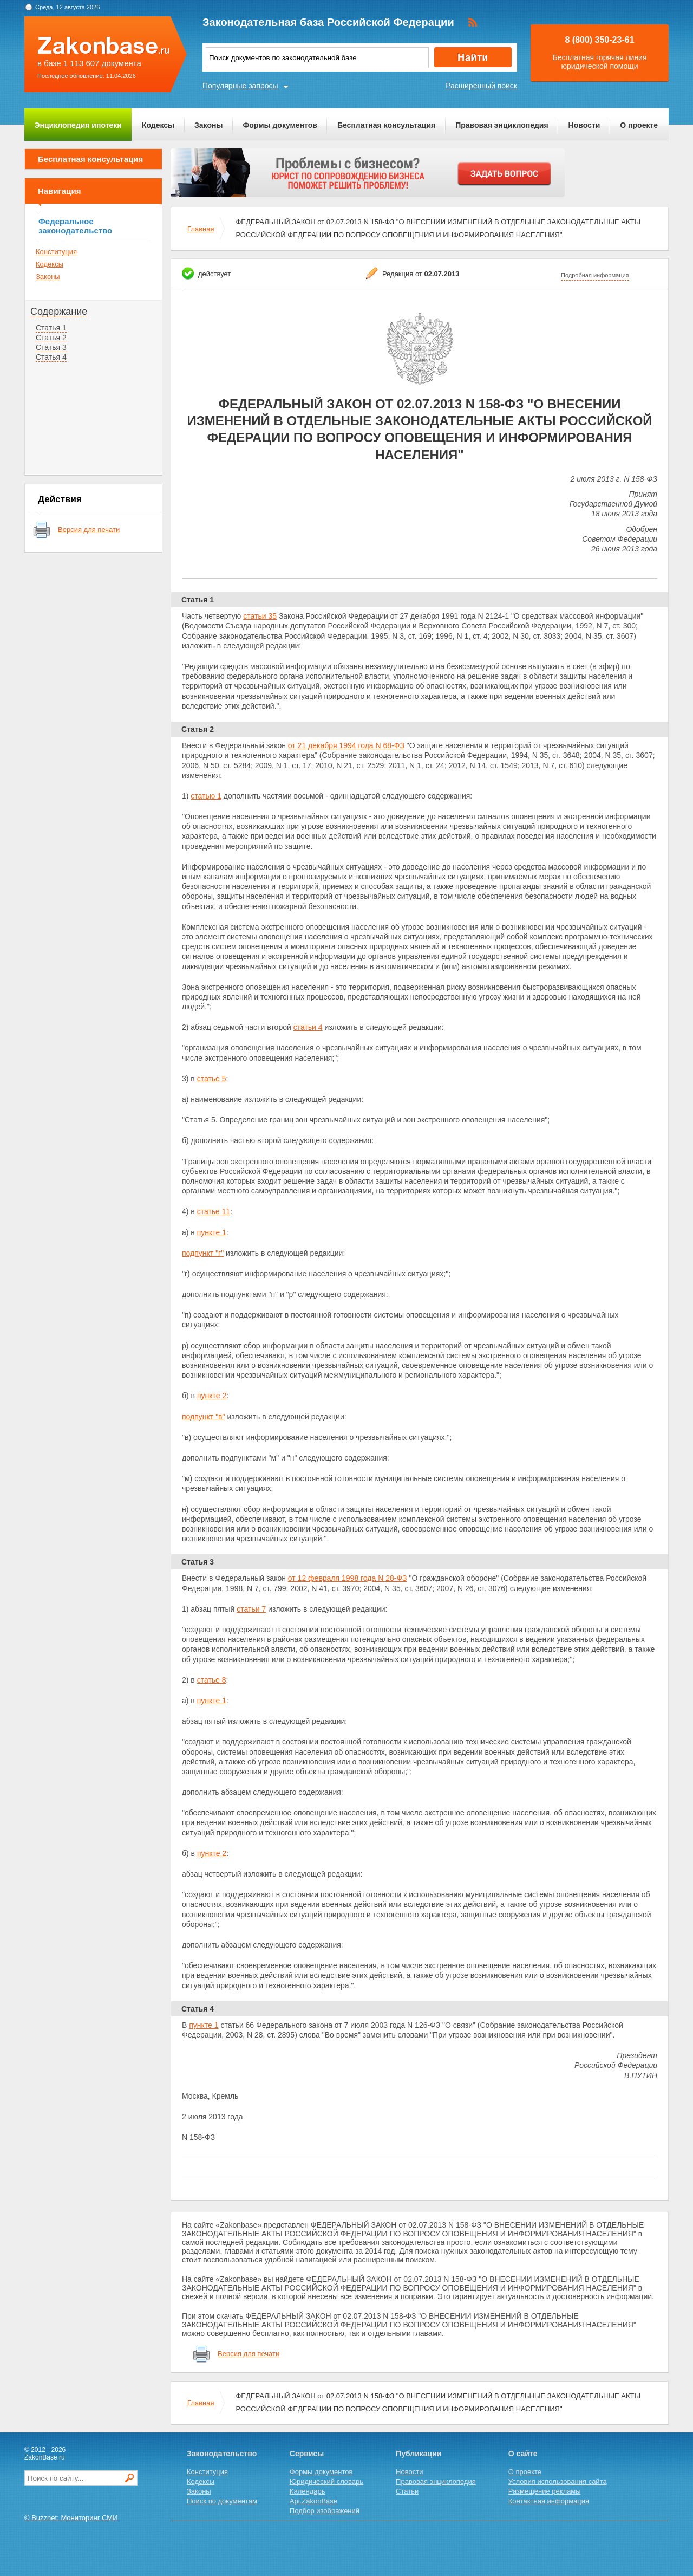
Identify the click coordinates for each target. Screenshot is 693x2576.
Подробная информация (595, 275)
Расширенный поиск (481, 85)
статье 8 (211, 1680)
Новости (584, 125)
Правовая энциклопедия (501, 125)
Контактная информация (548, 2501)
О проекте (639, 125)
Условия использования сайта (557, 2481)
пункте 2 (211, 1395)
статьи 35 (260, 616)
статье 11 (214, 1211)
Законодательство (222, 2453)
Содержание (58, 311)
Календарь (307, 2491)
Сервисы (307, 2453)
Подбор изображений (324, 2511)
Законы (208, 125)
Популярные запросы (240, 85)
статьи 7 (251, 1609)
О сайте (523, 2453)
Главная (200, 229)
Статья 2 (51, 337)
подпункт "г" (203, 1253)
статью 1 (206, 795)
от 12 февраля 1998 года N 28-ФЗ (347, 1578)
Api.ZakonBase (313, 2501)
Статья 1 (51, 327)
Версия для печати (89, 529)
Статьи (407, 2491)
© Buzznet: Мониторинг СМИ (71, 2518)
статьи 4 (308, 1027)
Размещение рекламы (544, 2491)
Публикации (418, 2453)
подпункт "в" (203, 1416)
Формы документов (280, 125)
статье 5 (211, 1078)
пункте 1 (211, 1232)
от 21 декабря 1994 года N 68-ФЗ (346, 745)
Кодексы (158, 125)
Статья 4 (51, 357)
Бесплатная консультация (386, 125)
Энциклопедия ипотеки (78, 125)
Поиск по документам (222, 2501)
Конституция (56, 252)
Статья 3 (51, 347)
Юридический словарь (326, 2481)
